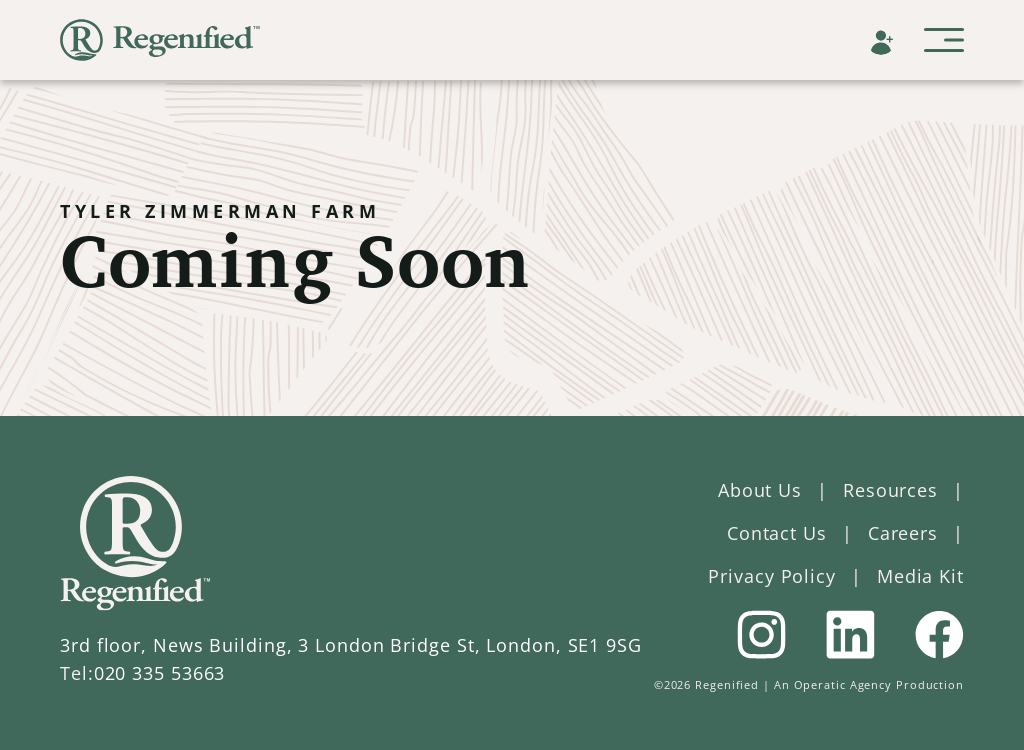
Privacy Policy (772, 576)
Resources (890, 490)
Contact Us (777, 533)
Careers (903, 533)
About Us (760, 490)
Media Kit (920, 576)
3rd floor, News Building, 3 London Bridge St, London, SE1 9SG (351, 645)
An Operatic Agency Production (869, 684)
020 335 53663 (160, 673)
